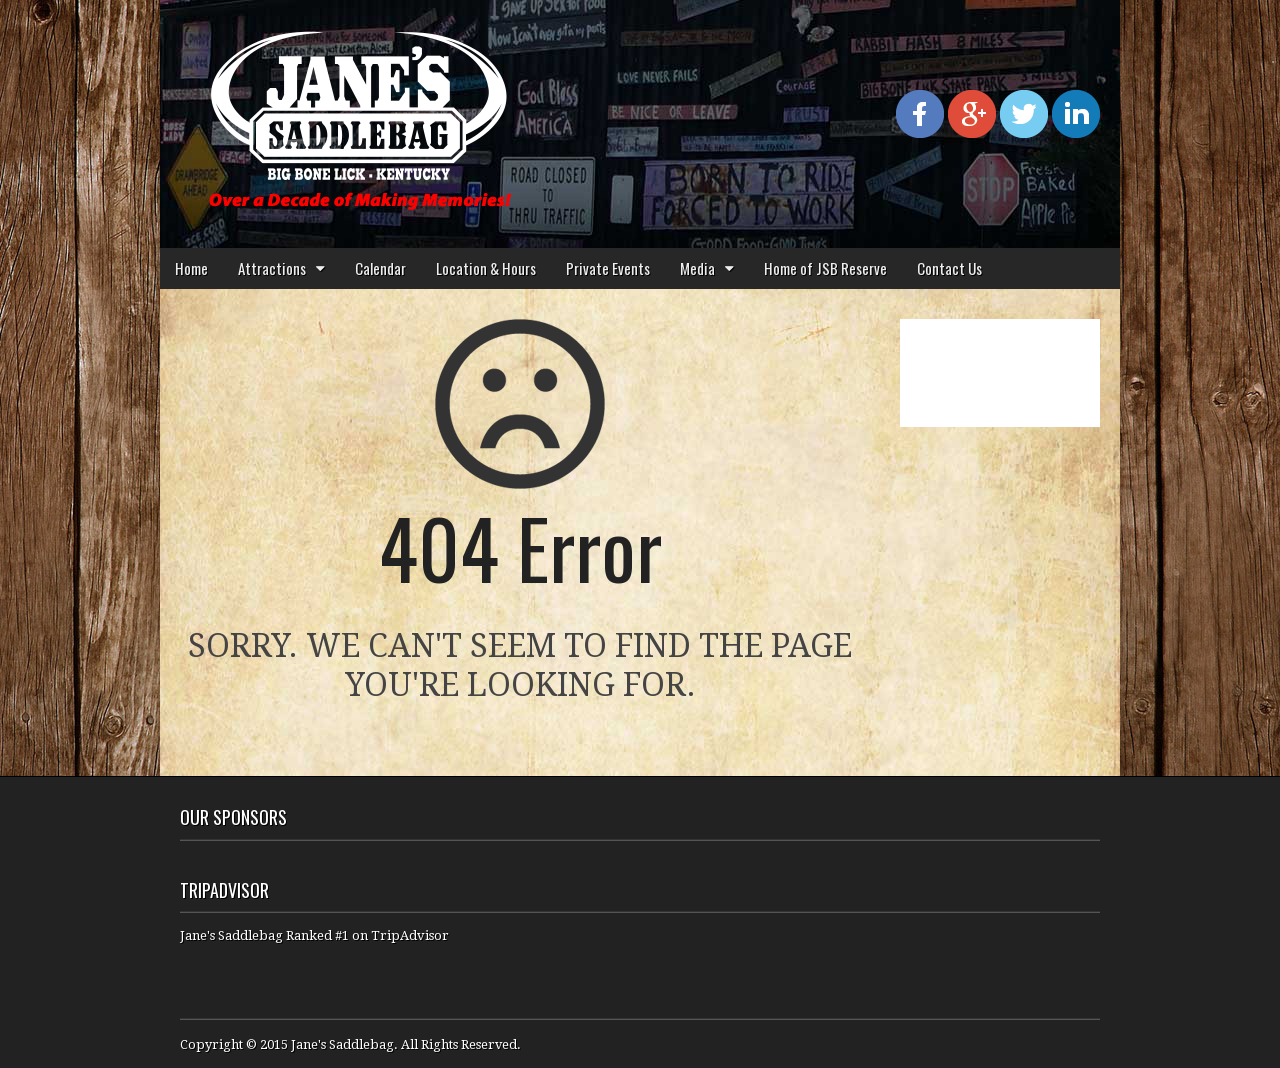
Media (697, 268)
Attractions (272, 268)
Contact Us (949, 268)
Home (191, 268)
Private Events (608, 268)
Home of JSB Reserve (825, 268)
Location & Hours (486, 268)
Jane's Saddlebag (342, 1044)
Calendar (380, 268)
